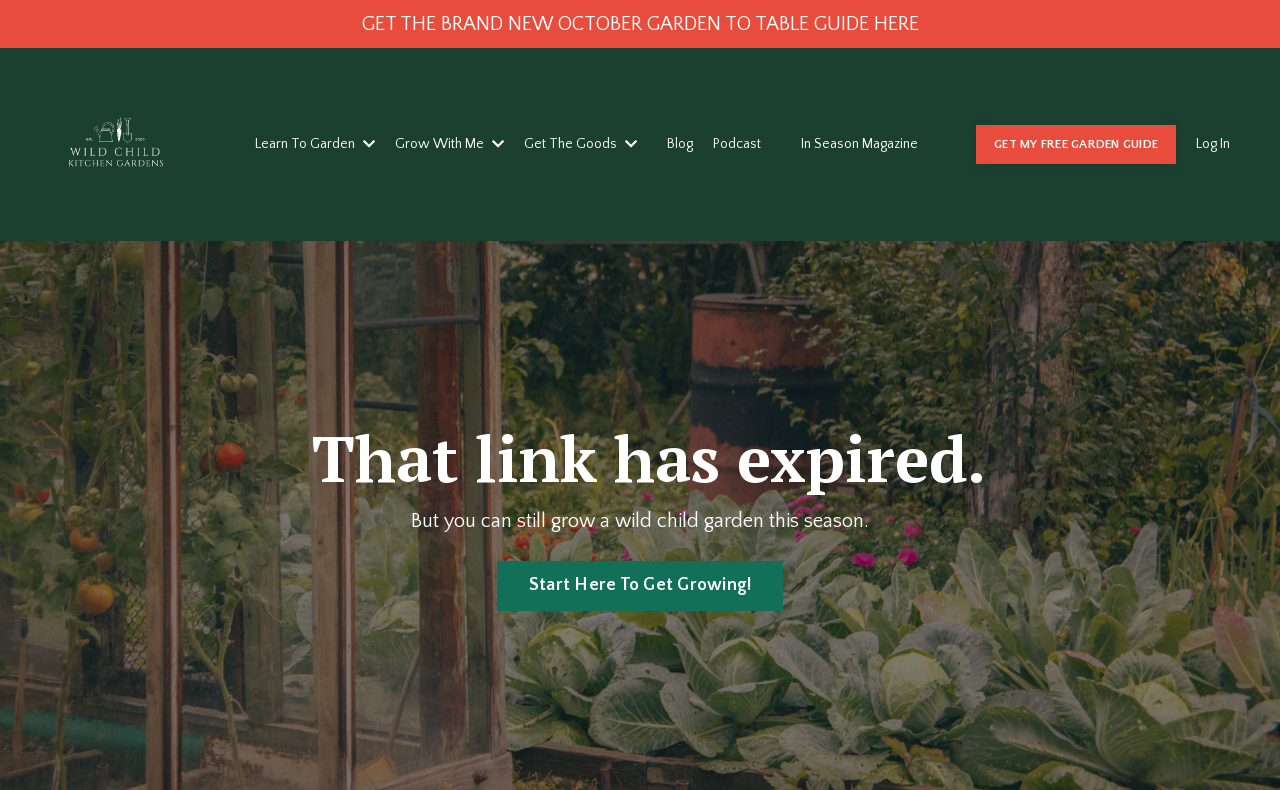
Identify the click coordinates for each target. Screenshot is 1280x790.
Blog (680, 144)
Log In (1213, 144)
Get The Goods (580, 144)
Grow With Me (449, 144)
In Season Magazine (859, 144)
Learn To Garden (315, 144)
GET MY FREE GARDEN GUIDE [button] (1076, 144)
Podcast (737, 144)
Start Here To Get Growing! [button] (640, 585)
